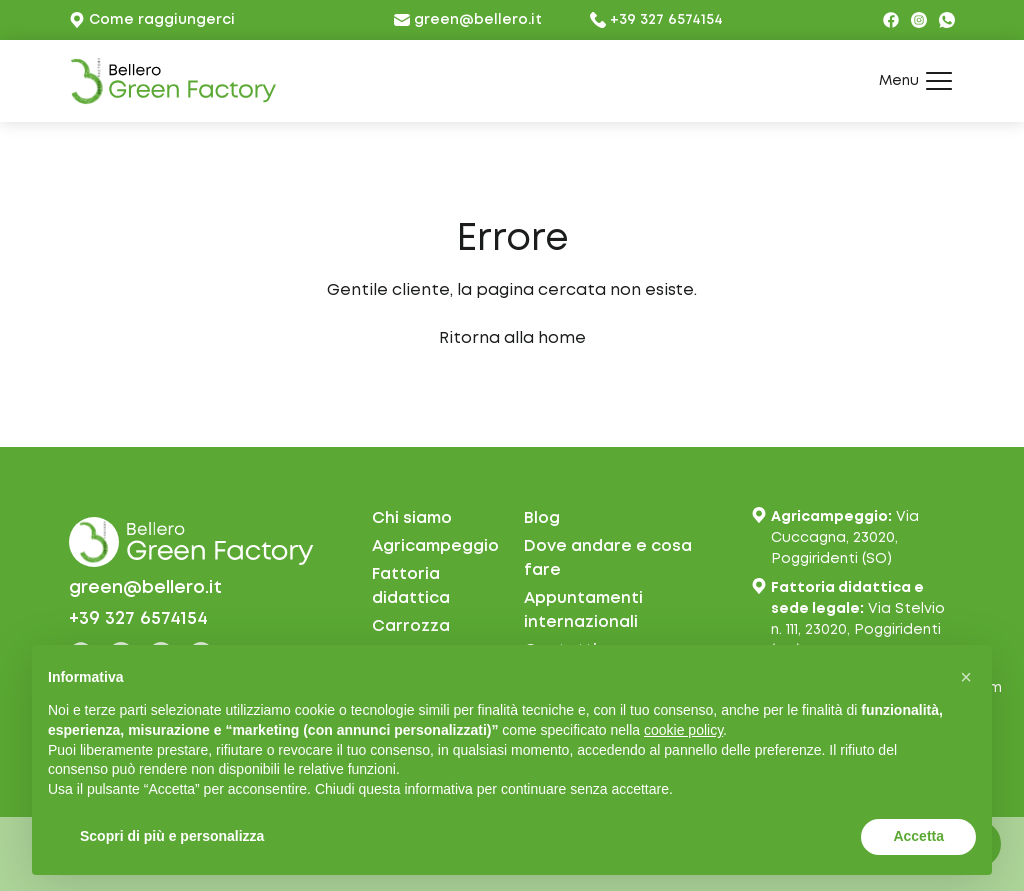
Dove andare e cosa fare (608, 558)
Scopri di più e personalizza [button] (172, 836)
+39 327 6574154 (656, 20)
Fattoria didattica (411, 586)
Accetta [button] (918, 836)
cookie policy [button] (683, 730)
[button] (966, 677)
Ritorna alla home (512, 338)
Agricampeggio (435, 546)
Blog (542, 518)
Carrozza (411, 626)
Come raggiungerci (152, 20)
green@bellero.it (468, 20)
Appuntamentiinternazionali (583, 610)
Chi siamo (412, 518)
